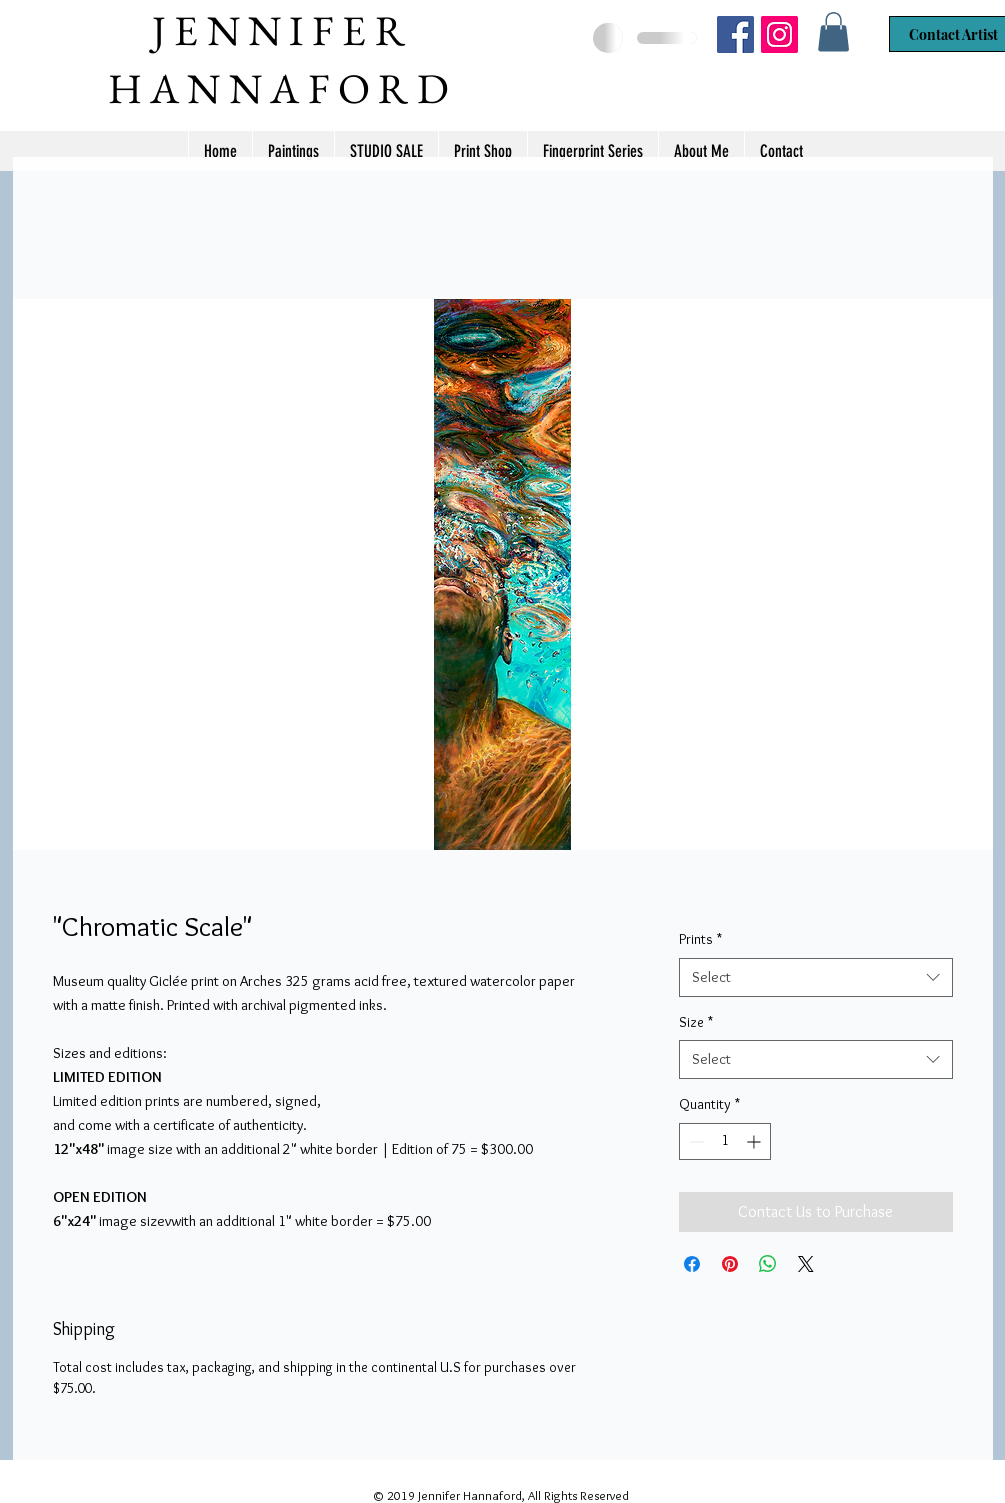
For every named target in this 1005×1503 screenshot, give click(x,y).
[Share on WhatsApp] (768, 1264)
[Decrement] (694, 1141)
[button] (833, 31)
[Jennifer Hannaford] (779, 34)
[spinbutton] (725, 1141)
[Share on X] (806, 1264)
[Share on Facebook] (692, 1264)
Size (696, 1022)
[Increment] (755, 1141)
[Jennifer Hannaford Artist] (735, 34)
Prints (700, 939)
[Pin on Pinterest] (730, 1264)
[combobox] (815, 977)
